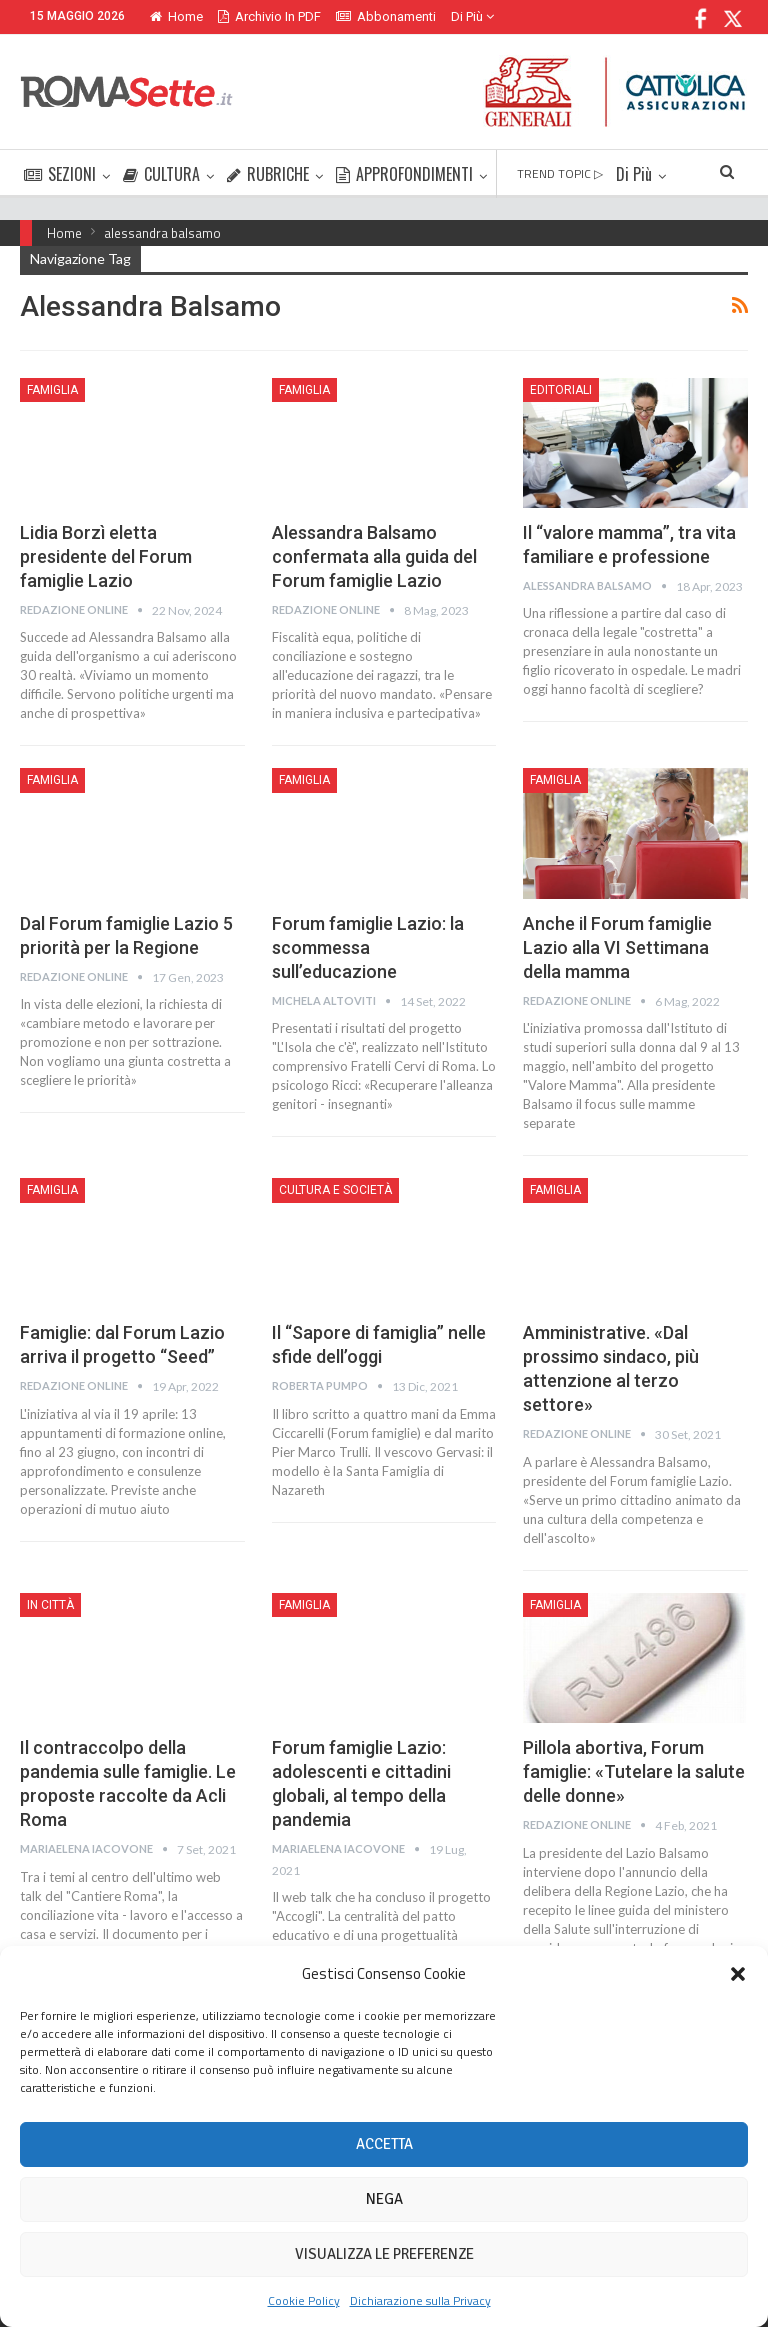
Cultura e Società (335, 1190)
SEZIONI (60, 174)
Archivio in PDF (269, 16)
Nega (384, 2199)
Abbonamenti (386, 16)
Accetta (384, 2144)
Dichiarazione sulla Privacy (420, 2300)
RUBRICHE (268, 174)
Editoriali (561, 390)
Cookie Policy (304, 2300)
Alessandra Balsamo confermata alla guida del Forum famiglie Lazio (374, 556)
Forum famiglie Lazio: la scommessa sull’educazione (368, 947)
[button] (738, 1974)
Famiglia (52, 390)
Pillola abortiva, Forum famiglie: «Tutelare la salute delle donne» (634, 1771)
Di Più (472, 16)
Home (176, 16)
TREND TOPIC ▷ (560, 173)
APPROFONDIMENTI (404, 174)
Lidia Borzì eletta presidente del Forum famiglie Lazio (106, 556)
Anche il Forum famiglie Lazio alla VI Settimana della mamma (617, 947)
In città (50, 1605)
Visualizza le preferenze (384, 2254)
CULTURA (161, 174)
